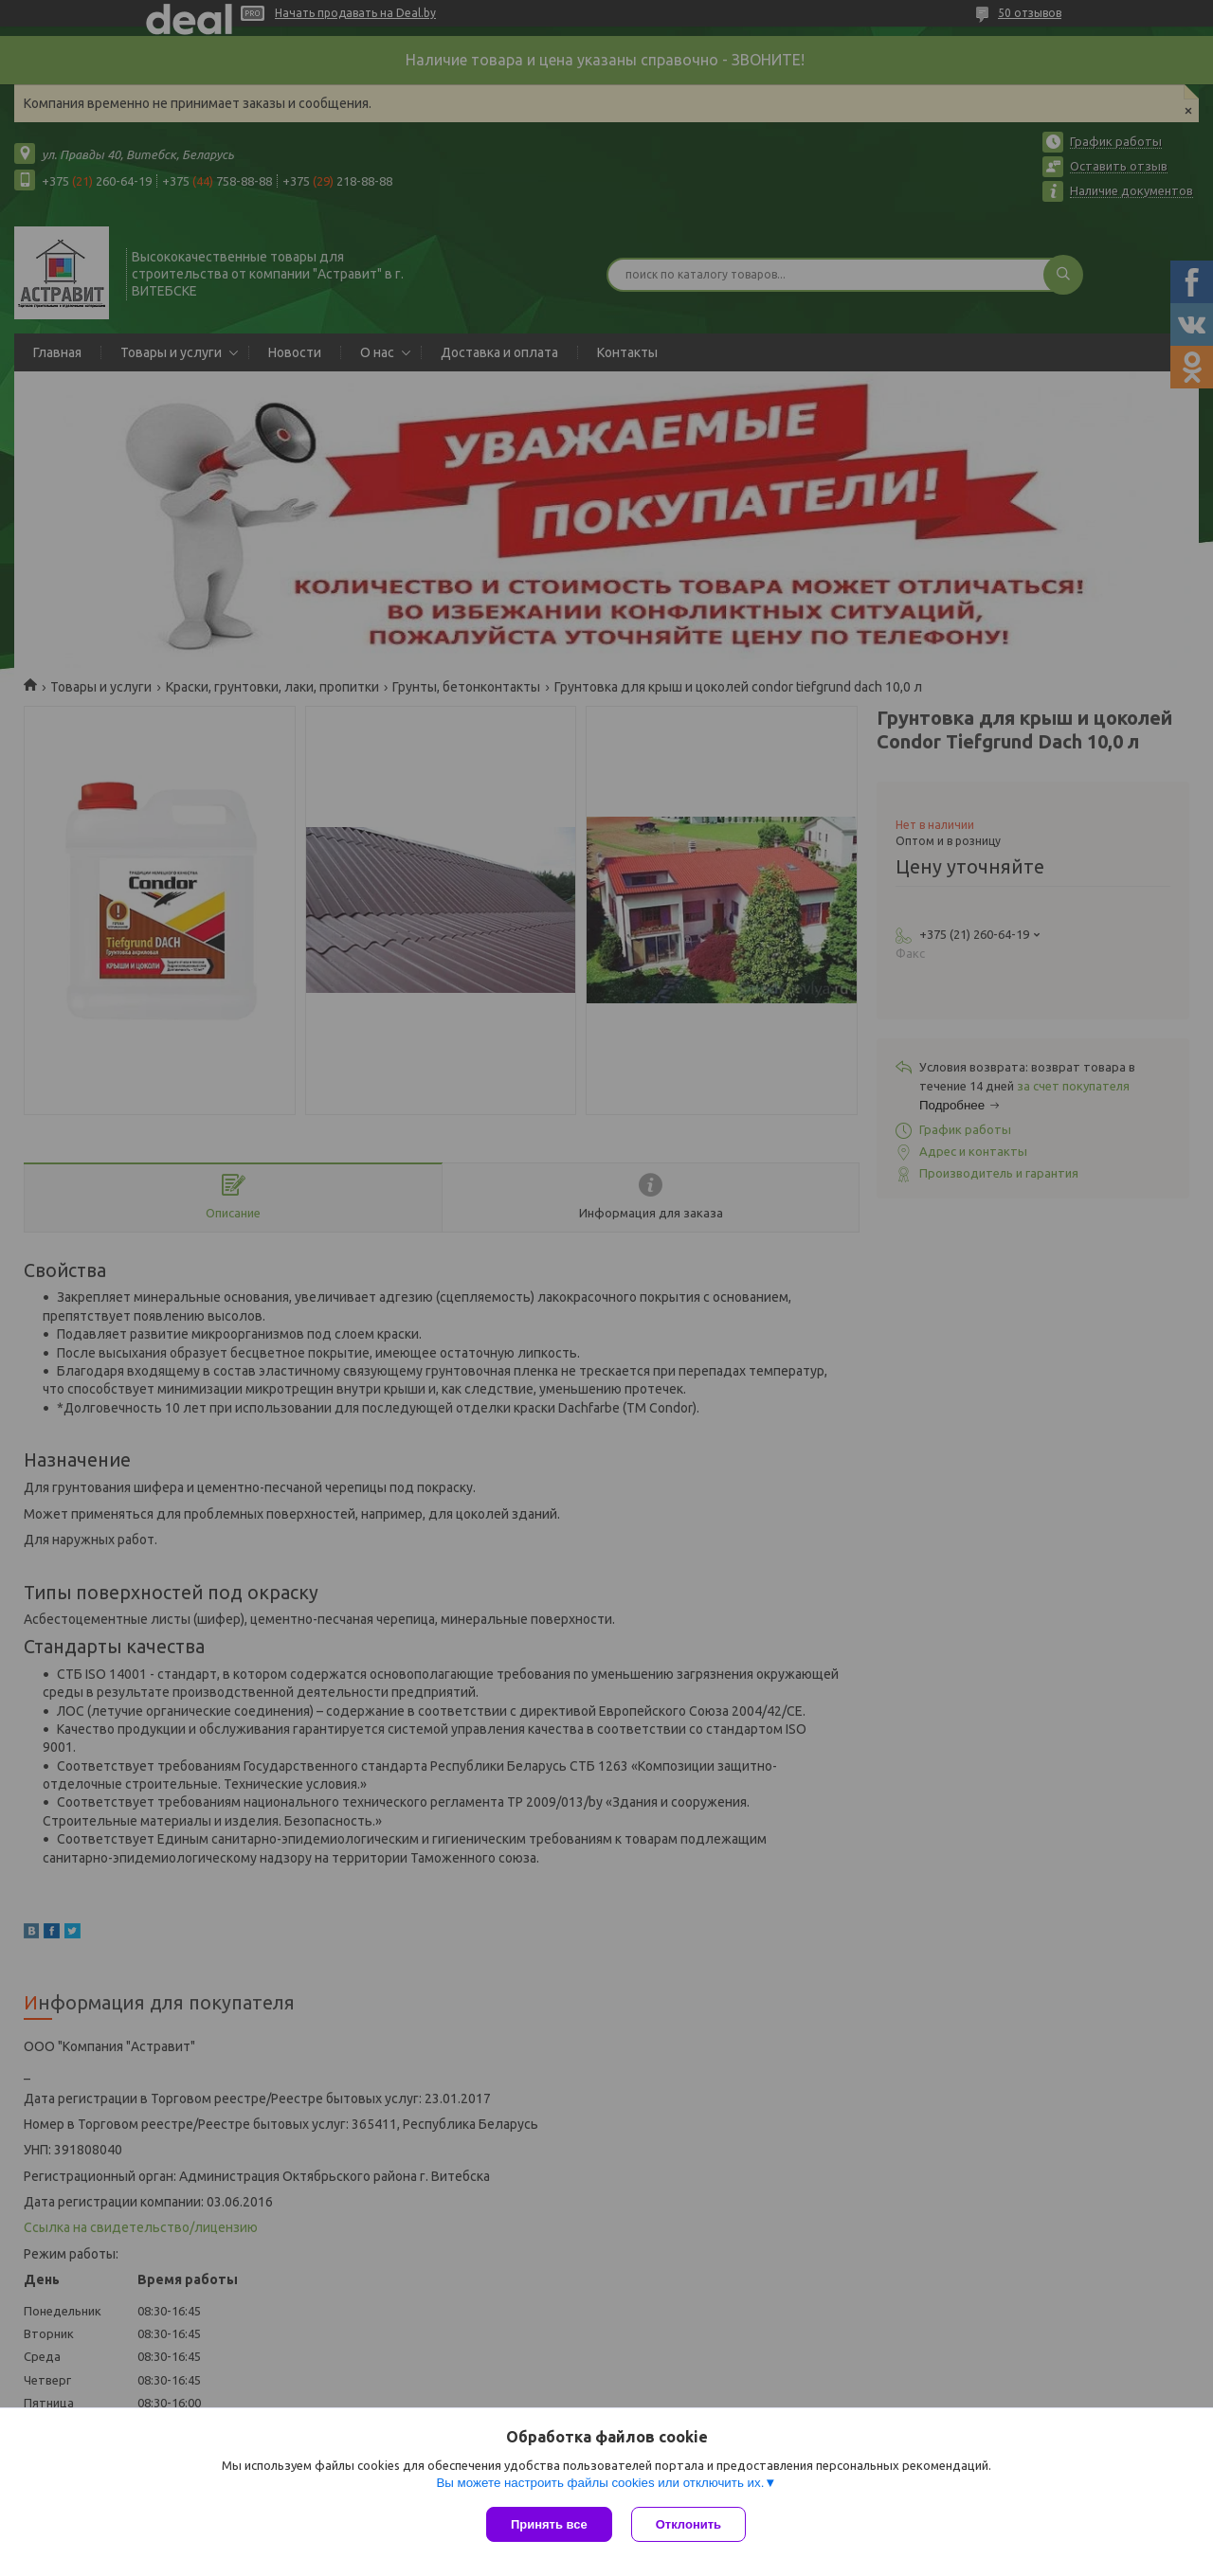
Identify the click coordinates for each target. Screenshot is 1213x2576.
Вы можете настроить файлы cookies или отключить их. (600, 2483)
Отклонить (688, 2524)
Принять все (549, 2524)
